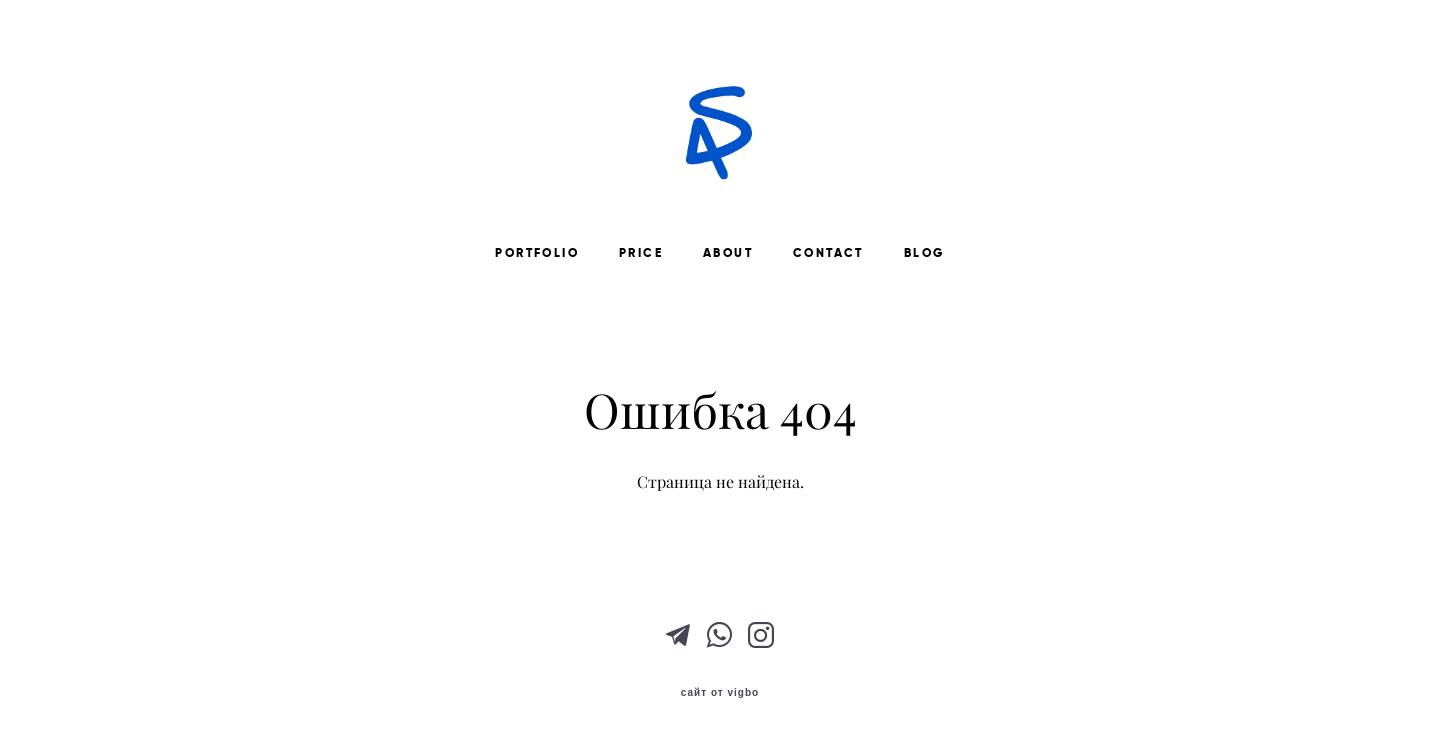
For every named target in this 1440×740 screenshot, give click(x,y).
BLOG (924, 252)
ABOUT (728, 252)
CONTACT (828, 252)
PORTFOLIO (537, 252)
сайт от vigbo (720, 693)
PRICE (641, 252)
